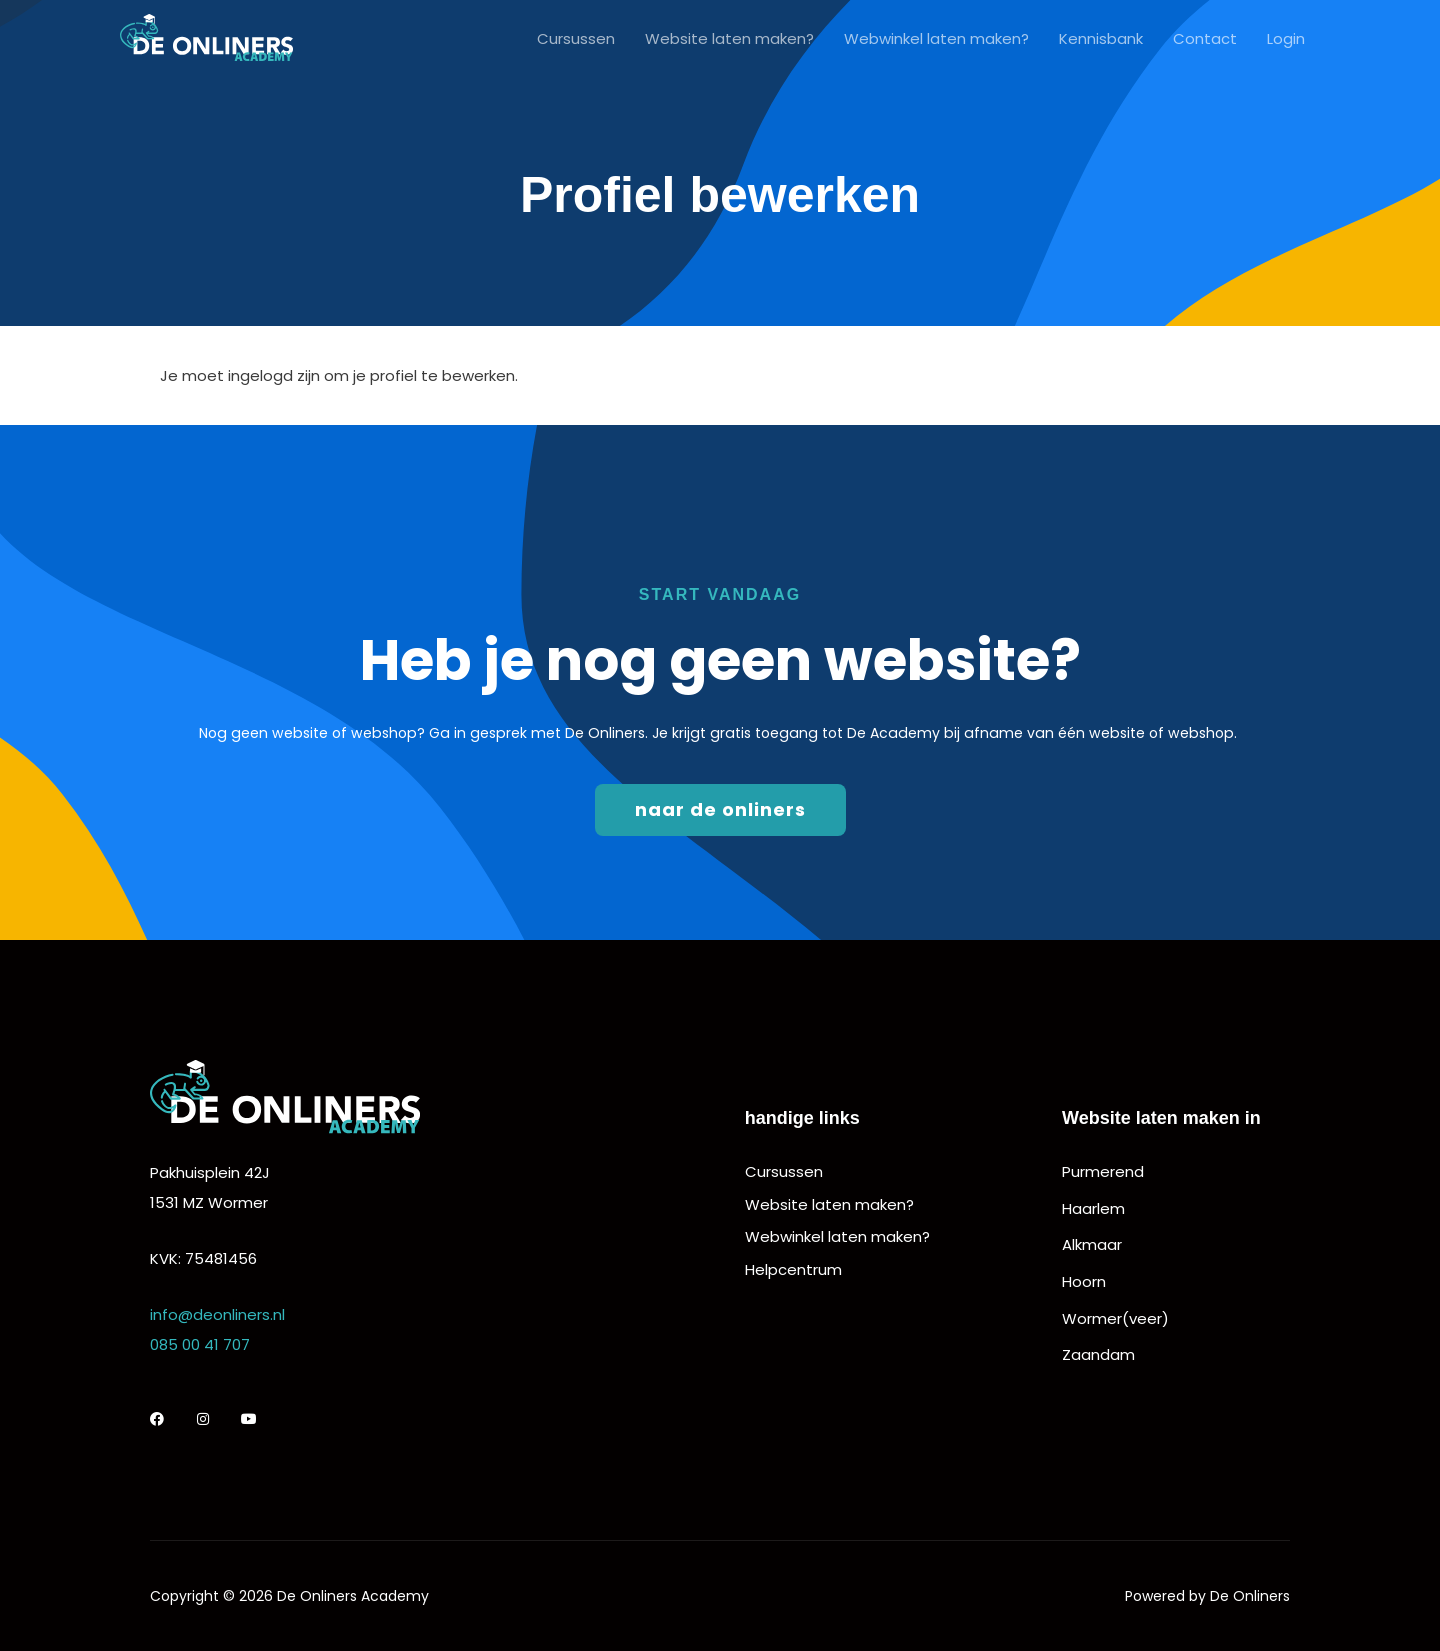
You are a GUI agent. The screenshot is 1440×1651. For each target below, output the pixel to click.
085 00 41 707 (200, 1344)
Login (1286, 39)
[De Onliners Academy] (206, 38)
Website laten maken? (729, 39)
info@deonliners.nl (217, 1314)
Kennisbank (1101, 39)
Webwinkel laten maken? (936, 39)
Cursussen (576, 39)
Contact (1205, 39)
